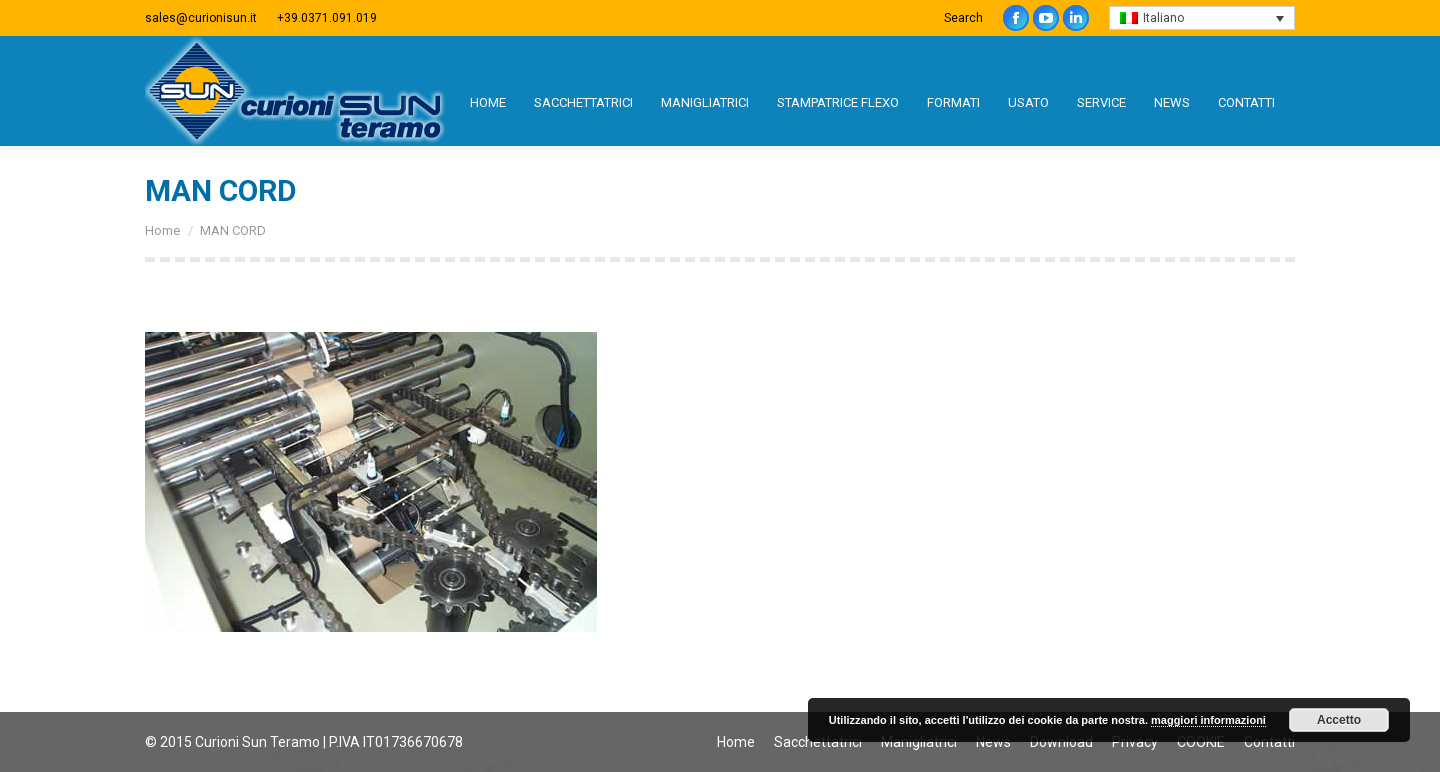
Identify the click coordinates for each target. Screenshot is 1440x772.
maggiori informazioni (1208, 720)
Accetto (1339, 720)
